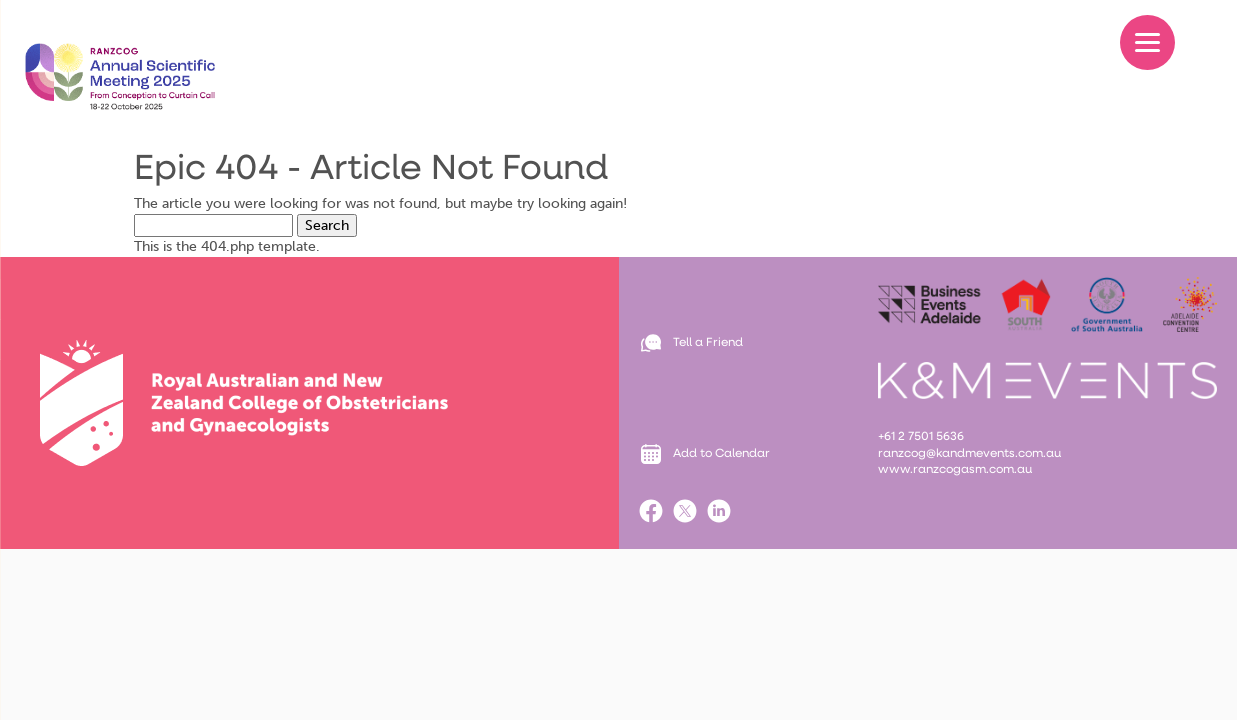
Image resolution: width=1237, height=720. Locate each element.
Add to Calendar (721, 454)
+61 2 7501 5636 (922, 437)
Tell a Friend (708, 343)
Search (327, 225)
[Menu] (1147, 42)
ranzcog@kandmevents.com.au (969, 454)
